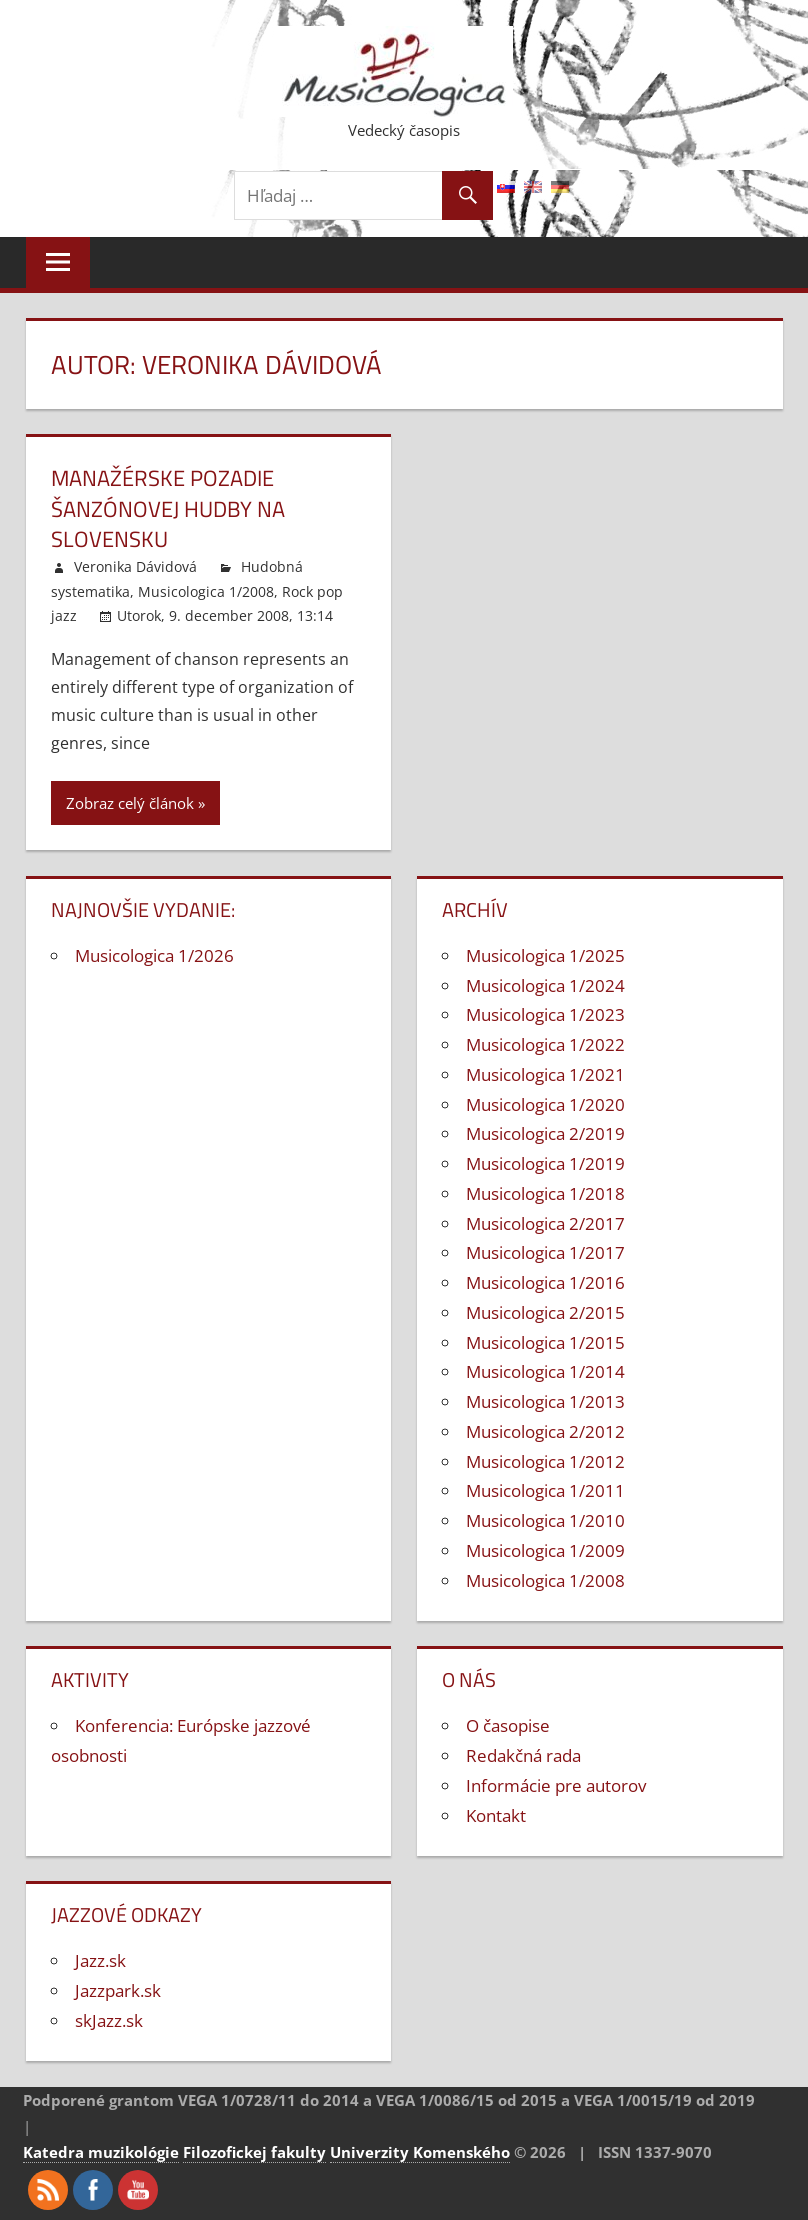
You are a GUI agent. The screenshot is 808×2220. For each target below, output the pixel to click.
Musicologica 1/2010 (545, 1520)
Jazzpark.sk (118, 1990)
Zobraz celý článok (130, 803)
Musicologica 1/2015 (545, 1342)
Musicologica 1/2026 (154, 955)
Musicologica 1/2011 (545, 1490)
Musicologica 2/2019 (545, 1133)
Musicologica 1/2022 (545, 1044)
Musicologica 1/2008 (206, 591)
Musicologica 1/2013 (545, 1401)
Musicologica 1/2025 (545, 955)
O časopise (508, 1725)
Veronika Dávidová (135, 566)
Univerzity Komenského (420, 2152)
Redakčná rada (523, 1755)
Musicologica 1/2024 (545, 985)
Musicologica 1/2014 (545, 1371)
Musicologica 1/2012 (545, 1461)
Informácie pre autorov (556, 1785)
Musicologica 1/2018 (545, 1193)
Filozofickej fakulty (254, 2152)
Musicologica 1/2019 (545, 1163)
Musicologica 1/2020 (545, 1104)
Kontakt (496, 1815)
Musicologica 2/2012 (545, 1431)
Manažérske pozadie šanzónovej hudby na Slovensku (168, 509)
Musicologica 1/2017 (545, 1252)
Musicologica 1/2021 (545, 1074)
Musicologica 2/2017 (545, 1223)
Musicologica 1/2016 (545, 1282)
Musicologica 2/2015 (545, 1312)
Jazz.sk (100, 1960)
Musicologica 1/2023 (545, 1014)
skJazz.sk (109, 2020)
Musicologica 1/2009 (545, 1550)
